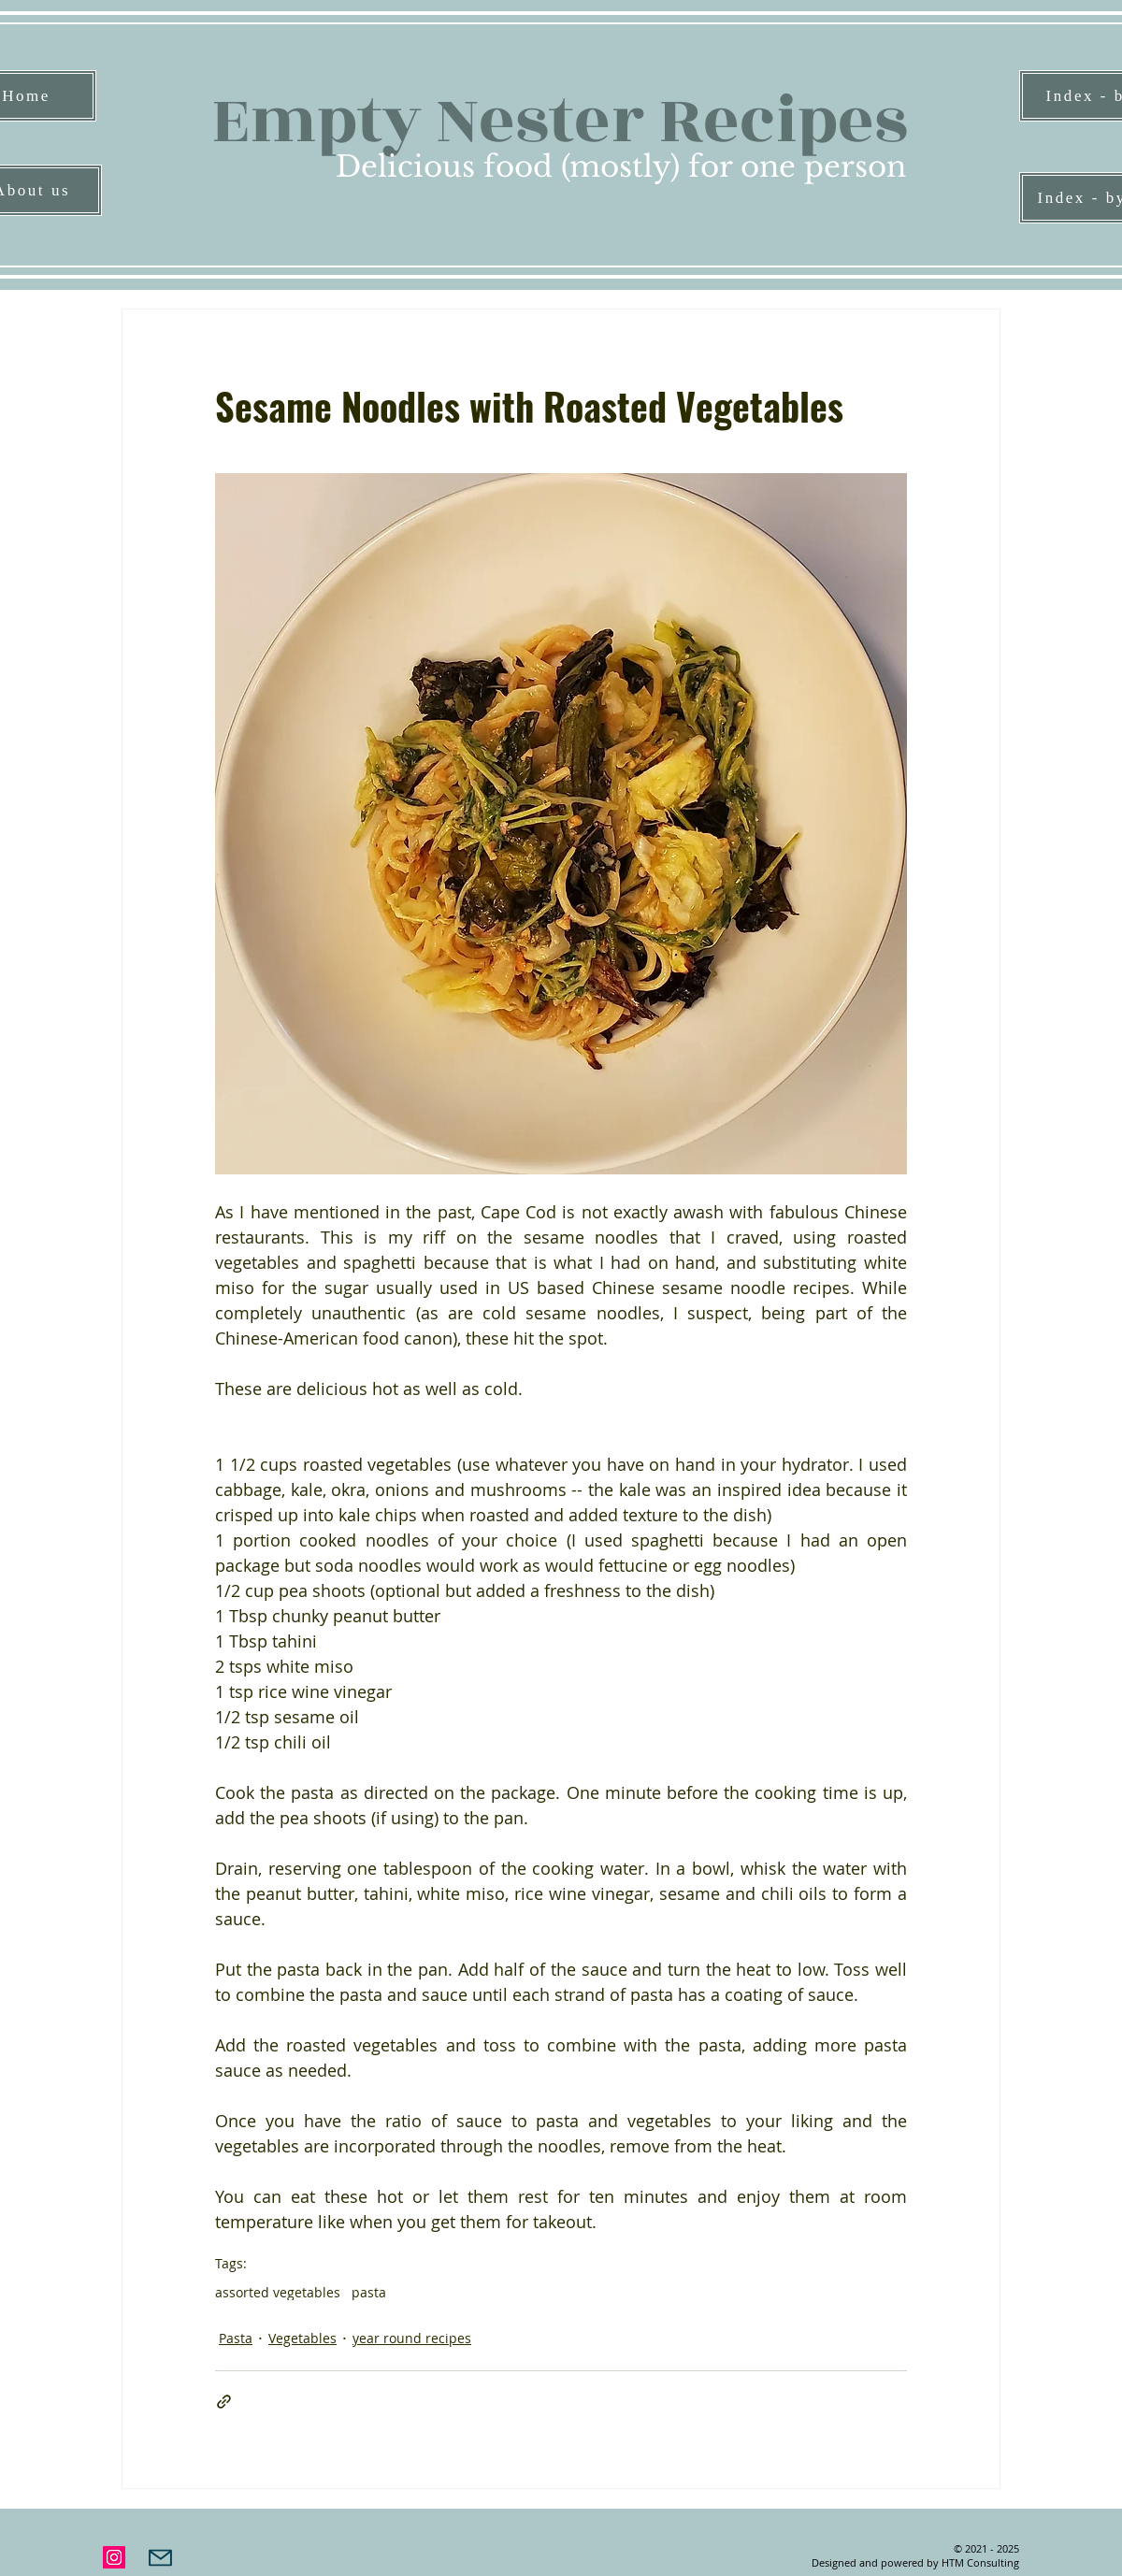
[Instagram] (114, 2557)
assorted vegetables (277, 2292)
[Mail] (160, 2557)
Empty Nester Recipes (559, 121)
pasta (369, 2292)
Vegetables (302, 2338)
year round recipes (411, 2338)
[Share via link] (224, 2402)
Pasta (235, 2338)
